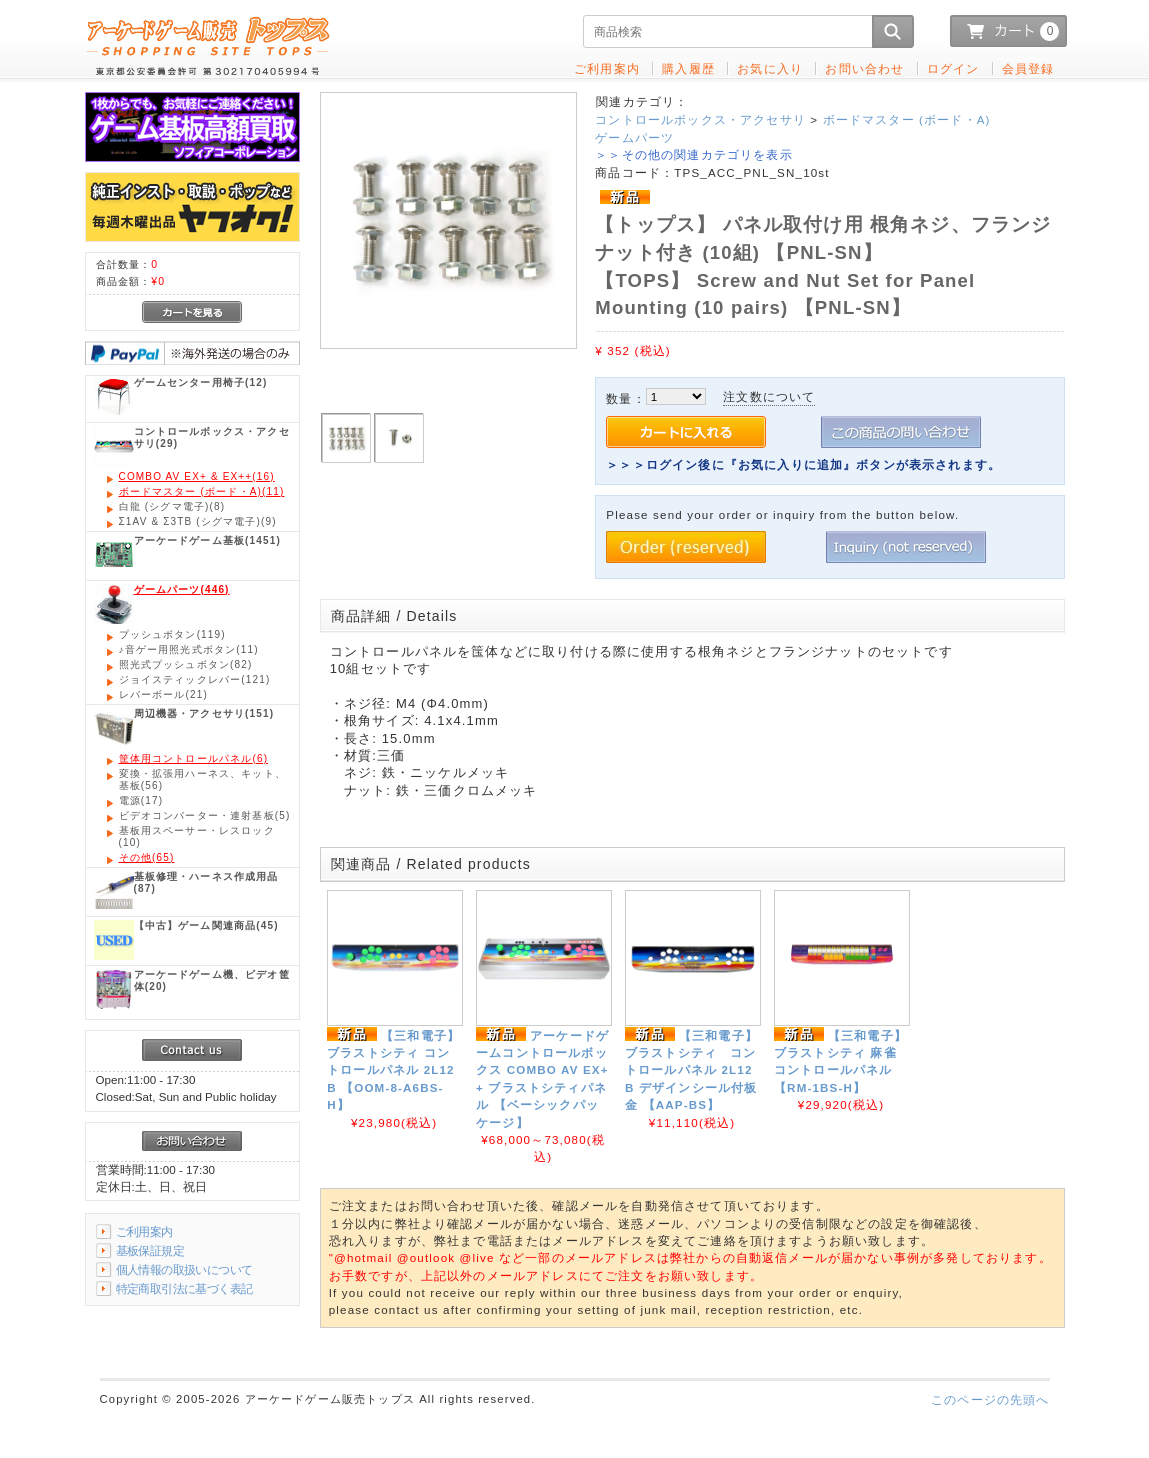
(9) (198, 521)
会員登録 (1028, 68)
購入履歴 (688, 68)
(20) (212, 980)
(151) (204, 713)
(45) (206, 925)
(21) (163, 694)
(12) (201, 382)
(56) (202, 779)
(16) (197, 476)
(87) (206, 882)
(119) (172, 634)
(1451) (207, 540)
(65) (147, 857)
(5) (205, 815)
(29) (212, 437)
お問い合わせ (864, 68)
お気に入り (770, 68)
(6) (194, 758)
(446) (182, 589)
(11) (202, 491)
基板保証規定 (150, 1250)
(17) (141, 800)
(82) (186, 664)
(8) (172, 506)
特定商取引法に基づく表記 (184, 1288)
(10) (197, 836)
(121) (195, 679)
